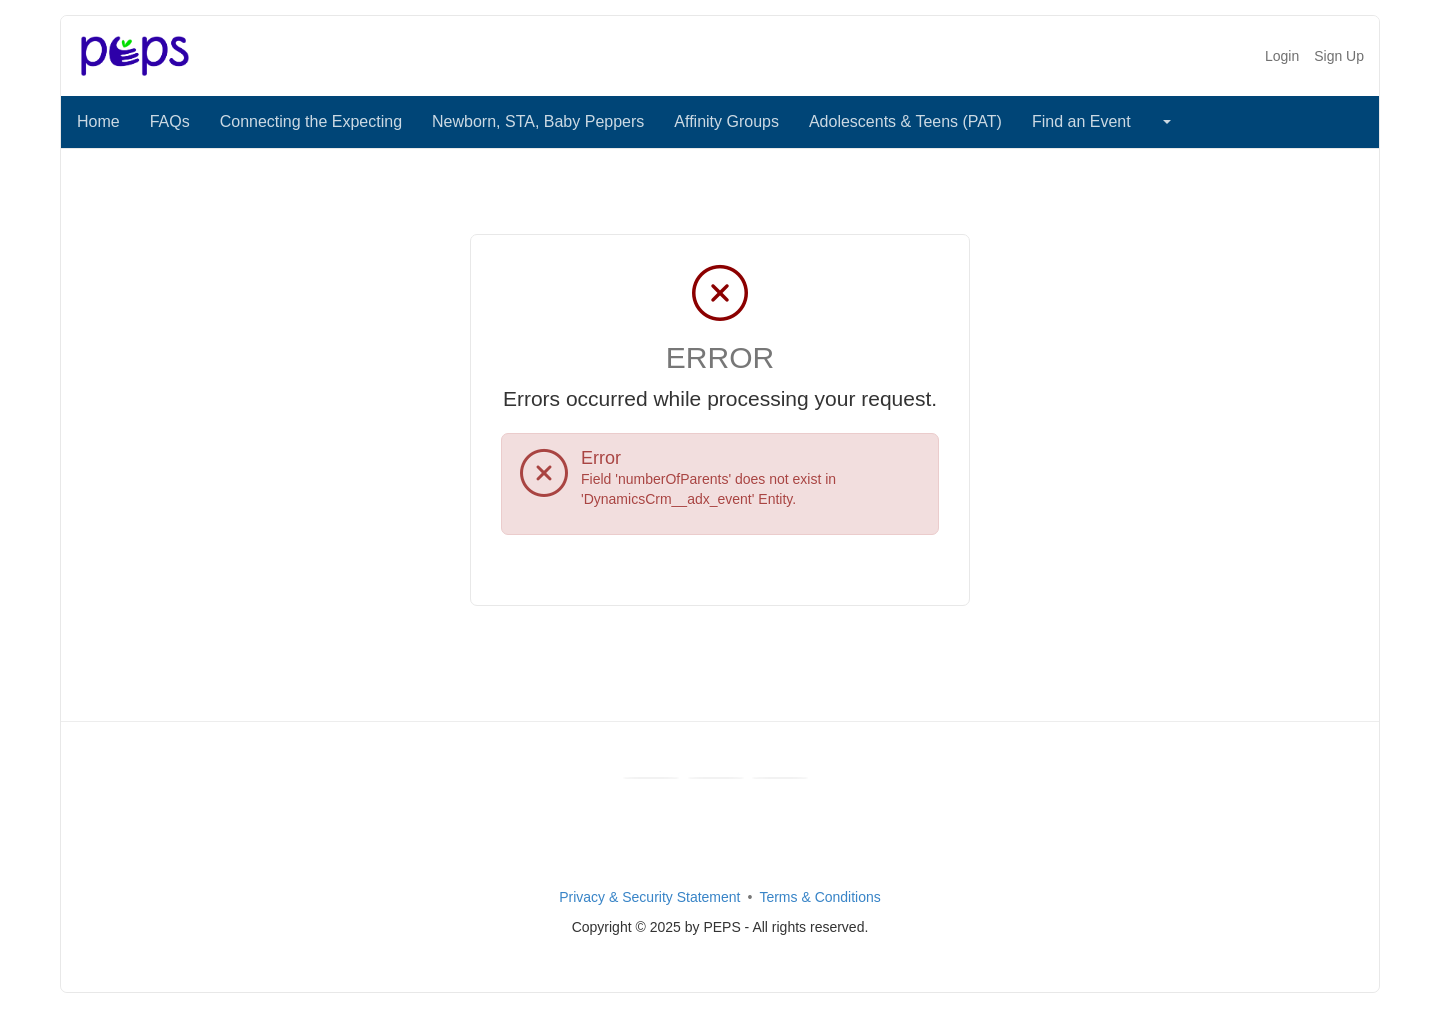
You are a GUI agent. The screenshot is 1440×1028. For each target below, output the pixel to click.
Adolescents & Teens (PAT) (905, 121)
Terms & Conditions (819, 897)
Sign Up (1339, 56)
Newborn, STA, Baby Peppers (538, 121)
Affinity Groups (726, 121)
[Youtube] (716, 778)
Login (1282, 56)
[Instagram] (780, 778)
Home (98, 121)
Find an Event (1081, 121)
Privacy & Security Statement (649, 897)
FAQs (170, 121)
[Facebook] (651, 778)
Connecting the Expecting (311, 121)
